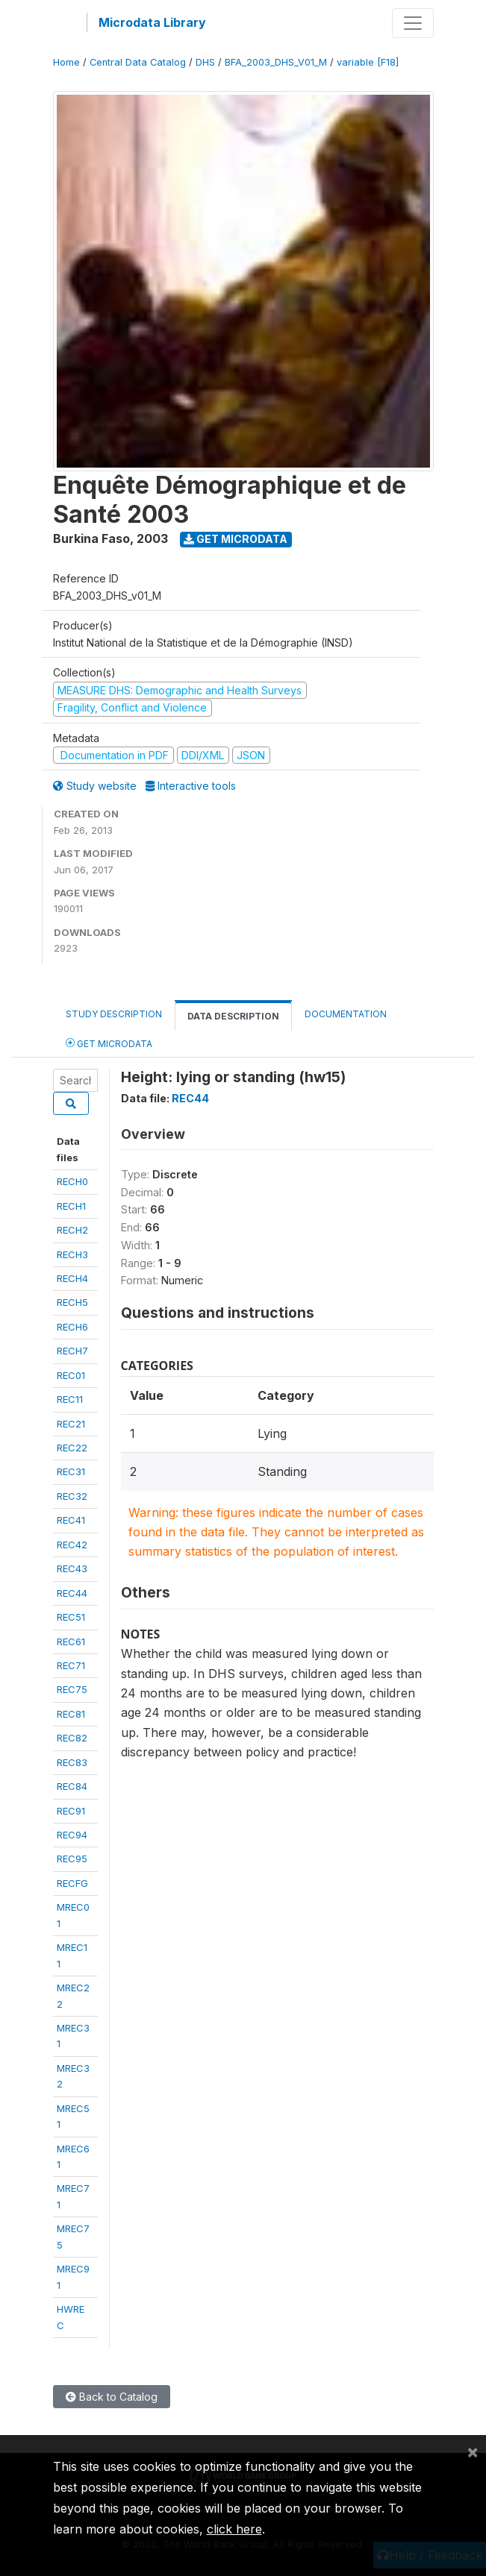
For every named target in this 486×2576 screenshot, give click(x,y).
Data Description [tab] (233, 1016)
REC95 (72, 1859)
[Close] (473, 2451)
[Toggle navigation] (413, 23)
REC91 (71, 1811)
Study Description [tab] (114, 1014)
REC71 (71, 1665)
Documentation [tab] (346, 1014)
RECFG (72, 1883)
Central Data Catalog (138, 62)
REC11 (70, 1399)
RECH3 (72, 1254)
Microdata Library (152, 22)
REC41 (71, 1520)
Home (66, 62)
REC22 (72, 1448)
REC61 (71, 1641)
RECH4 (72, 1278)
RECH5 (72, 1302)
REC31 (71, 1471)
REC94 (72, 1835)
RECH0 (72, 1181)
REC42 (72, 1545)
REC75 (72, 1689)
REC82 (72, 1738)
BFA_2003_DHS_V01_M (276, 62)
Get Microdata (235, 539)
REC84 (72, 1786)
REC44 (72, 1593)
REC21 (71, 1424)
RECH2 (72, 1230)
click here (234, 2529)
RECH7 (72, 1351)
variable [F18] (368, 62)
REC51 (71, 1617)
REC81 (71, 1714)
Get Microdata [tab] (109, 1043)
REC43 (72, 1568)
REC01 (71, 1375)
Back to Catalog (112, 2396)
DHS (205, 62)
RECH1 (71, 1206)
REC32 (72, 1496)
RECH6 (72, 1327)
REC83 (72, 1762)
